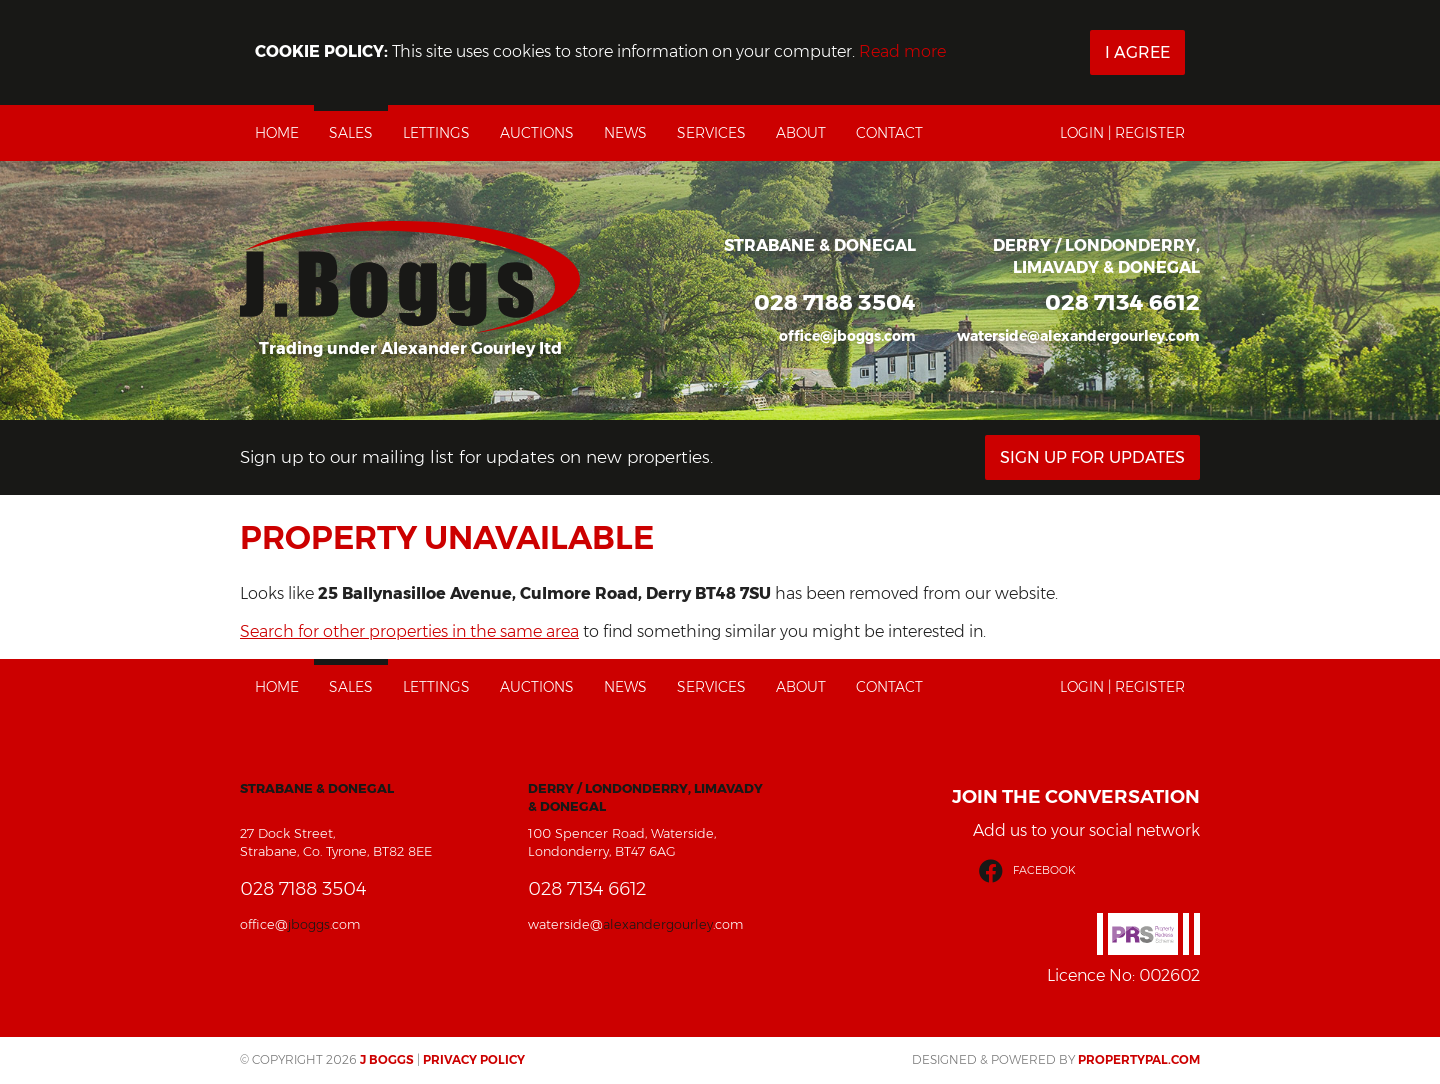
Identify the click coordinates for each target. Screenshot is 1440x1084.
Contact (889, 133)
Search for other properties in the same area (409, 631)
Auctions (537, 133)
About (801, 133)
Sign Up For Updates (1092, 457)
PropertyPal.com (1139, 1059)
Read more (902, 51)
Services (711, 133)
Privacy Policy (474, 1059)
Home (277, 133)
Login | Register (1122, 133)
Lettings (436, 133)
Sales (351, 133)
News (625, 133)
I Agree (1137, 52)
